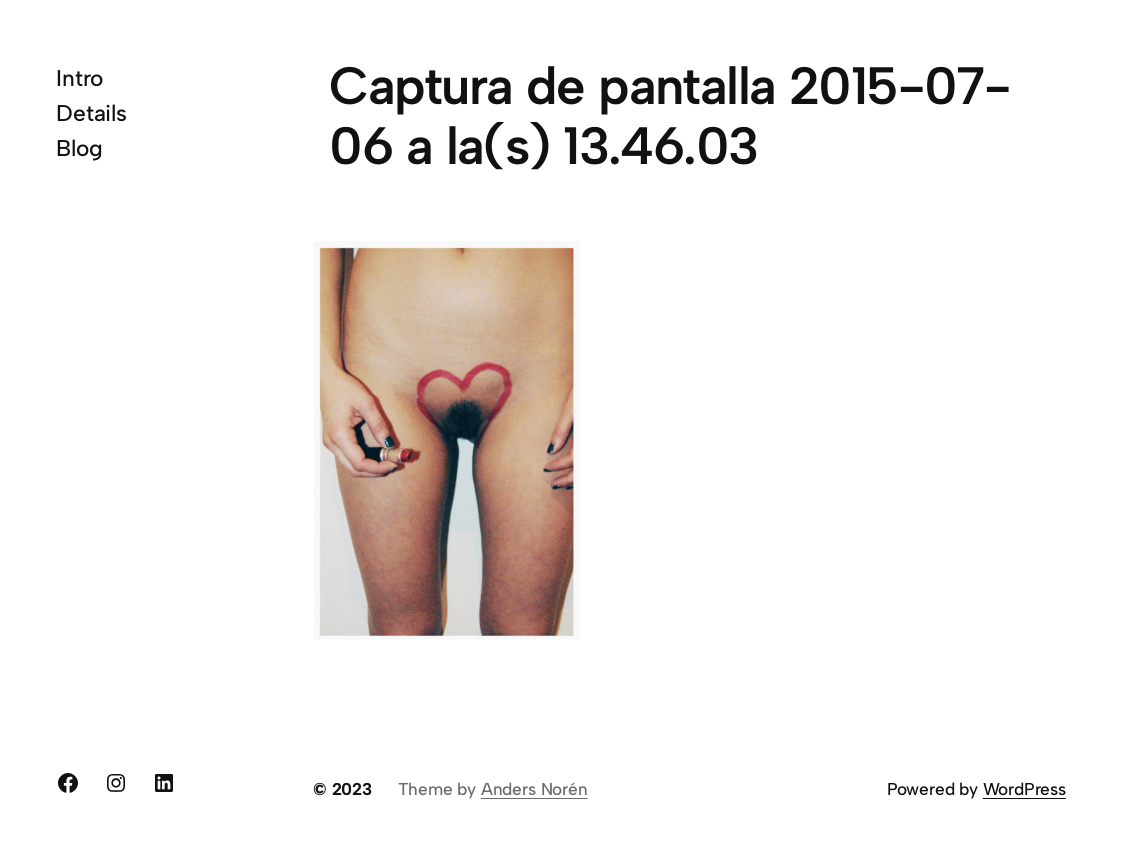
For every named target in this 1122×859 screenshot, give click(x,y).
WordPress (1024, 789)
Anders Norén (534, 789)
